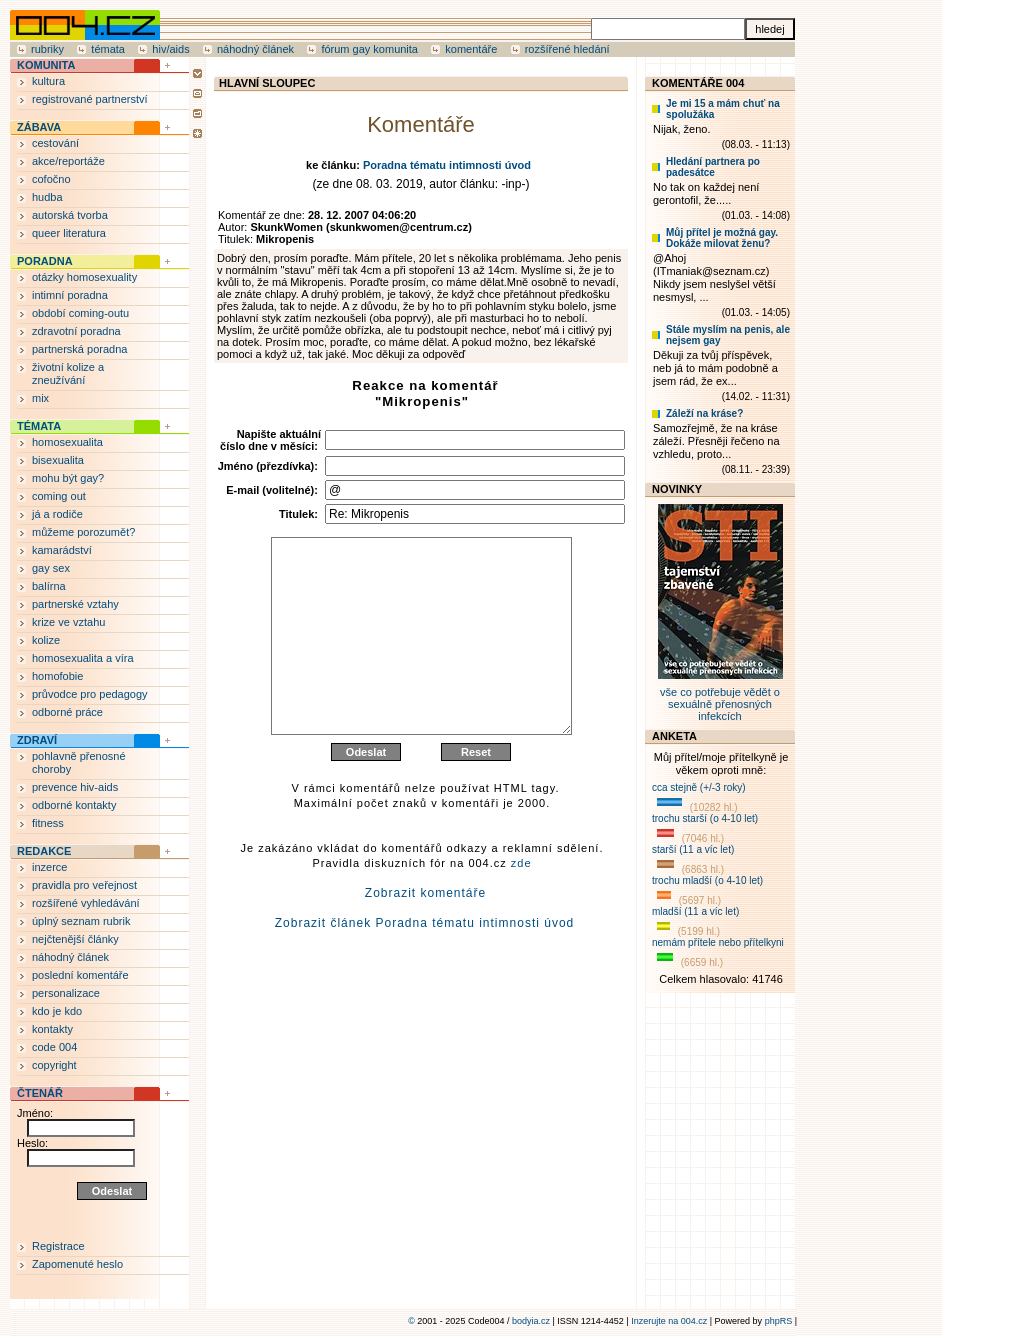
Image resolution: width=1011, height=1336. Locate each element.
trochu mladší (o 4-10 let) (707, 880)
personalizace (66, 993)
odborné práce (67, 712)
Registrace (58, 1246)
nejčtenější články (75, 939)
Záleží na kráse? (704, 413)
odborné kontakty (74, 805)
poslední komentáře (80, 975)
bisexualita (58, 460)
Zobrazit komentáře (425, 941)
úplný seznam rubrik (81, 921)
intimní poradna (70, 295)
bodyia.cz (531, 1321)
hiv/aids (170, 49)
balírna (49, 586)
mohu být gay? (68, 478)
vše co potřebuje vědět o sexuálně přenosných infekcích (720, 698)
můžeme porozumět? (83, 532)
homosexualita (67, 442)
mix (40, 398)
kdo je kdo (57, 1011)
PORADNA (45, 261)
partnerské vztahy (75, 604)
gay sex (51, 568)
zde (521, 911)
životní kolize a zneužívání (68, 373)
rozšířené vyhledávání (86, 903)
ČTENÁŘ (40, 1093)
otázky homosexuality (84, 277)
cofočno (51, 179)
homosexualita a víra (83, 658)
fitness (48, 823)
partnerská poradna (79, 349)
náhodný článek (255, 49)
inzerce (49, 867)
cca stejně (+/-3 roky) (699, 787)
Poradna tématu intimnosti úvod (447, 165)
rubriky (47, 49)
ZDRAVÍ (37, 740)
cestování (55, 143)
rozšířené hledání (567, 49)
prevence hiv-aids (75, 787)
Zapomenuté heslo (77, 1264)
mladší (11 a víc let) (695, 911)
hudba (47, 197)
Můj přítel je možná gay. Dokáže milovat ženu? (722, 238)
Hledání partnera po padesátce (713, 167)
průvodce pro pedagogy (90, 694)
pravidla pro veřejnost (84, 885)
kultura (48, 81)
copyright (54, 1065)
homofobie (57, 676)
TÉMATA (39, 426)
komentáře (471, 49)
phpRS (779, 1321)
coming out (59, 496)
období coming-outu (80, 313)
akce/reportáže (68, 161)
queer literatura (69, 233)
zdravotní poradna (76, 331)
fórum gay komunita (369, 49)
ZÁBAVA (39, 127)
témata (108, 49)
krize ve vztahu (68, 622)
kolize (46, 640)
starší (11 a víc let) (693, 849)
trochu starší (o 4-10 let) (705, 818)
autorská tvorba (70, 215)
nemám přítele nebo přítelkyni (718, 942)
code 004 (54, 1047)
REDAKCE (44, 851)
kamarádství (62, 550)
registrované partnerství (90, 99)
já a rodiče (57, 514)
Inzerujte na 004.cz (669, 1321)
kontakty (52, 1029)
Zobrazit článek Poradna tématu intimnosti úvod (424, 971)
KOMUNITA (46, 65)
